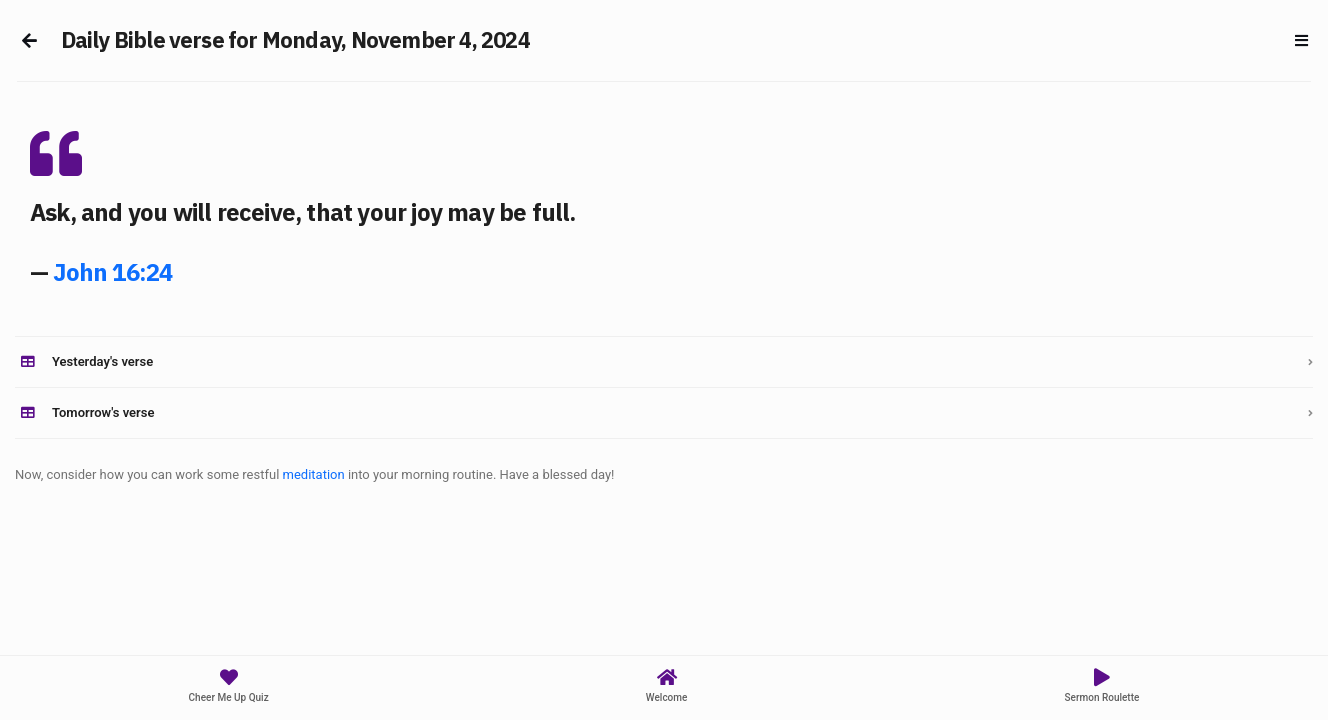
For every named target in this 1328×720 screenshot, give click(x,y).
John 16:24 (112, 272)
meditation (314, 474)
